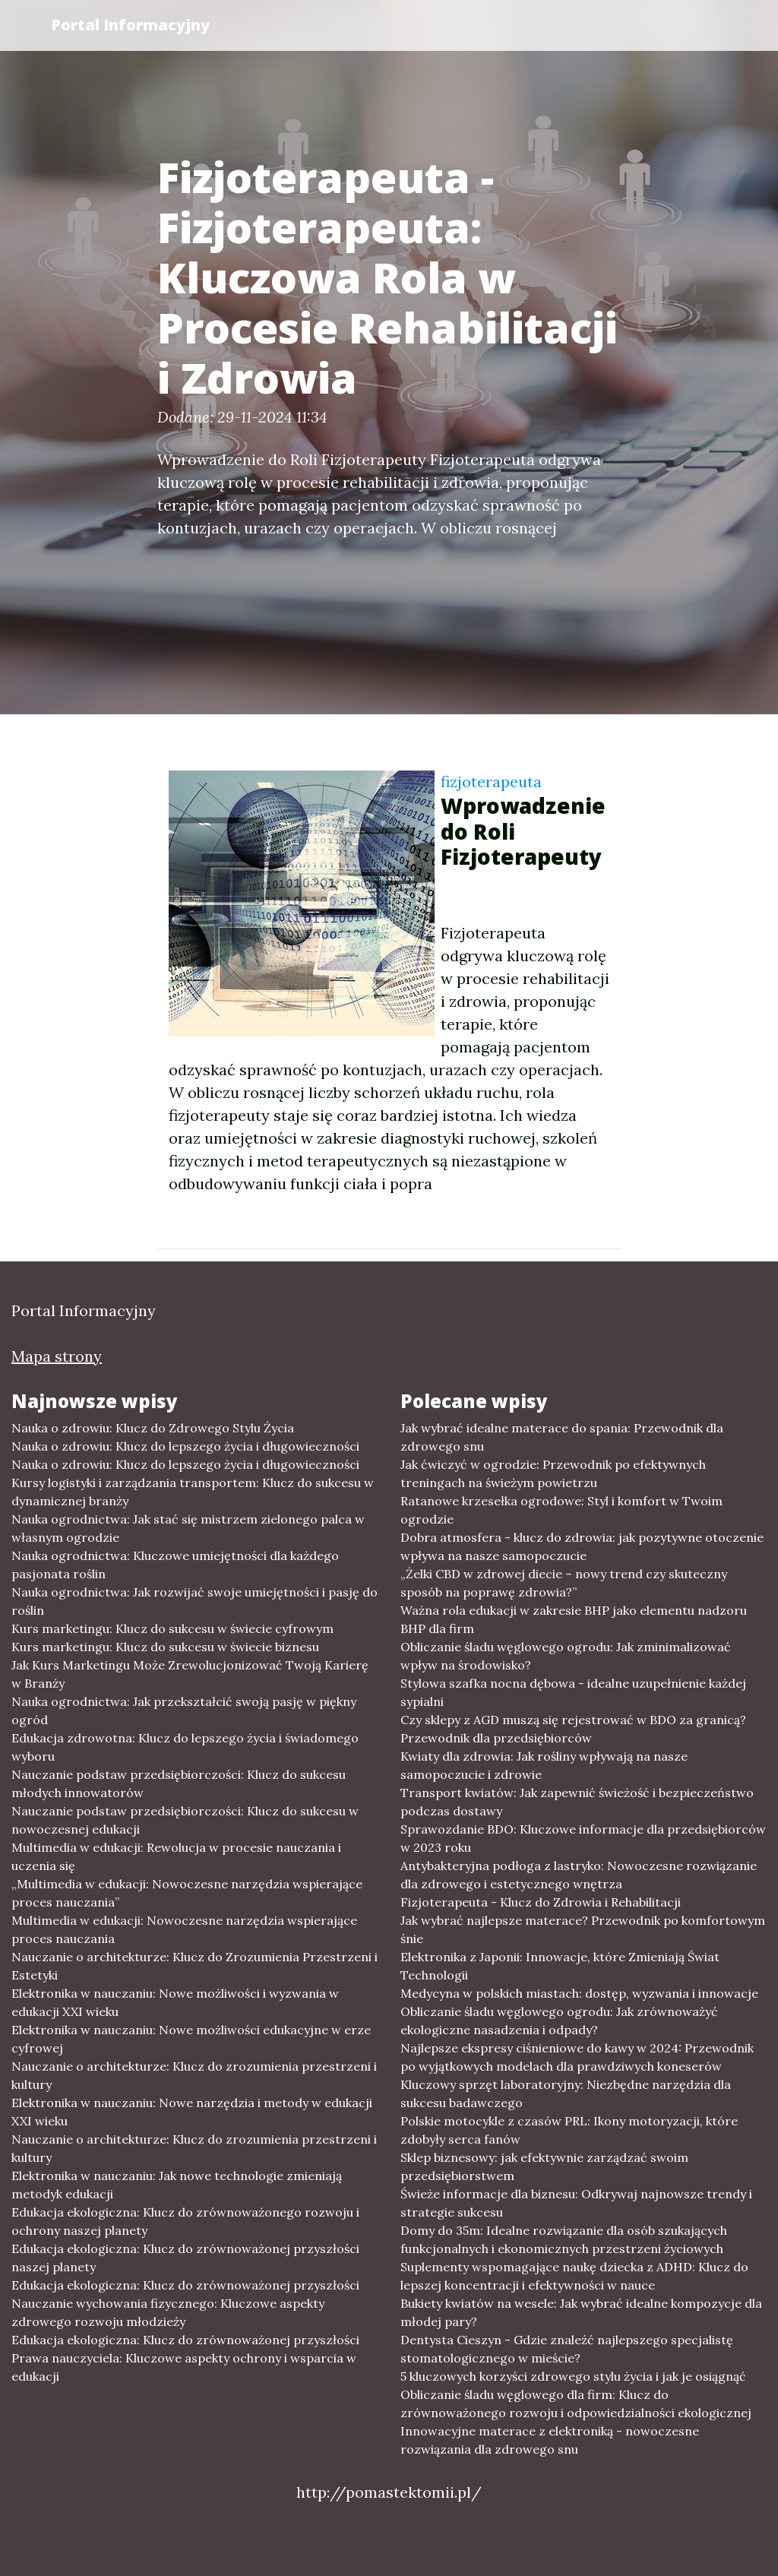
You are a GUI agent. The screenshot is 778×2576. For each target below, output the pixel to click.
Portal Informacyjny (130, 24)
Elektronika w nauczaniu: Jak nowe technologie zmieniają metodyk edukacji (176, 2184)
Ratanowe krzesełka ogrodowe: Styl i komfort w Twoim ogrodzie (561, 1510)
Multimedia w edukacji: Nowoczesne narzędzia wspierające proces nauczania (184, 1929)
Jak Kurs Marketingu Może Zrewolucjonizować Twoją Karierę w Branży (189, 1674)
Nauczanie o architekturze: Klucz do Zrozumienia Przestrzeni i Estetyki (194, 1966)
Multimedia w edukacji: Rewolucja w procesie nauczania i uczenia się (176, 1856)
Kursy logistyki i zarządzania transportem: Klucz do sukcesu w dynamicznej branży (192, 1491)
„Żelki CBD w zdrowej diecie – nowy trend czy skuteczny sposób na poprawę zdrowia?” (563, 1583)
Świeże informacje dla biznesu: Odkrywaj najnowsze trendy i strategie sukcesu (576, 2203)
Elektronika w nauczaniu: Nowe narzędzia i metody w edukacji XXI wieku (191, 2111)
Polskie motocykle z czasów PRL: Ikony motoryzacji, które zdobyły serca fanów (569, 2130)
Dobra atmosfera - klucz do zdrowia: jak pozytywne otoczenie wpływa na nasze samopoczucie (582, 1546)
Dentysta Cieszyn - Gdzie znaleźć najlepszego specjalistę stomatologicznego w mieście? (566, 2349)
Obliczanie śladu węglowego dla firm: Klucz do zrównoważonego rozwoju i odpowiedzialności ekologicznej (575, 2403)
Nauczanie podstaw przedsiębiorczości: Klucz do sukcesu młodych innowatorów (178, 1783)
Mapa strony (56, 1356)
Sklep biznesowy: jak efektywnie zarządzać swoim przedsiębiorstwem (544, 2166)
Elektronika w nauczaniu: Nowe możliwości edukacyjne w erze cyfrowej (191, 2038)
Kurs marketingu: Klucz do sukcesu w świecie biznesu (165, 1646)
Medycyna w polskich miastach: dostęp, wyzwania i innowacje (579, 1993)
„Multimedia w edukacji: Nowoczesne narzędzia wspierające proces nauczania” (186, 1893)
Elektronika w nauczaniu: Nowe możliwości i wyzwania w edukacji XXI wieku (175, 2002)
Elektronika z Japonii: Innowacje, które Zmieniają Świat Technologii (559, 1966)
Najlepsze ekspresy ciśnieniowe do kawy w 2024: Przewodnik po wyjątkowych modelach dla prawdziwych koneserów (577, 2057)
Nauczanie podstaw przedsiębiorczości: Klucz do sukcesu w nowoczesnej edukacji (185, 1820)
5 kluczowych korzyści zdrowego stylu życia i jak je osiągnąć (573, 2376)
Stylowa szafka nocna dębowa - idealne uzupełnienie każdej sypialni (573, 1692)
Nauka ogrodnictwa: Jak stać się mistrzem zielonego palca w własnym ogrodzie (188, 1528)
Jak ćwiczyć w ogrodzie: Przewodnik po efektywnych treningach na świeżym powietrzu (553, 1473)
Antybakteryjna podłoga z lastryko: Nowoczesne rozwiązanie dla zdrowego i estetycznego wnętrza (578, 1874)
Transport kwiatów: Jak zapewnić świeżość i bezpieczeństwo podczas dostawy (577, 1801)
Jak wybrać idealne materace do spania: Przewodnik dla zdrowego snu (561, 1437)
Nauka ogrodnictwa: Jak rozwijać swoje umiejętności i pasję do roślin (194, 1601)
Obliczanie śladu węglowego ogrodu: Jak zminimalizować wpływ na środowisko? (565, 1656)
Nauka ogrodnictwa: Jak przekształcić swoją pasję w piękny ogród (183, 1710)
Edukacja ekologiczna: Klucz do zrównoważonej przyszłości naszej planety (185, 2257)
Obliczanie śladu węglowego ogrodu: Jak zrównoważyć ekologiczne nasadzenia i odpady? (559, 2020)
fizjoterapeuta (491, 781)
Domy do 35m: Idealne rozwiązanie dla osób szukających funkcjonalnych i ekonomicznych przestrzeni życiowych (563, 2239)
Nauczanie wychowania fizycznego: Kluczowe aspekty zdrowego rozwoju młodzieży (167, 2312)
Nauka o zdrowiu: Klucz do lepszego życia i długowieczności (185, 1446)
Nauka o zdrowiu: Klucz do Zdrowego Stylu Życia (152, 1427)
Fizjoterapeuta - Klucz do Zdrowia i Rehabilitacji (540, 1902)
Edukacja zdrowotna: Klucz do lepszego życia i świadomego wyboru (185, 1747)
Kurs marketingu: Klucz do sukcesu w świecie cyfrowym (172, 1628)
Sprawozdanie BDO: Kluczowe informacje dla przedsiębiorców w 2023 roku (583, 1838)
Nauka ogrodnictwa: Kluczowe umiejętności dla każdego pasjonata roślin (175, 1564)
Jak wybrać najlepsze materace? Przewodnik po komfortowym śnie (582, 1929)
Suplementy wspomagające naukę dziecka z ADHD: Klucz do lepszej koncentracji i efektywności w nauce (574, 2276)
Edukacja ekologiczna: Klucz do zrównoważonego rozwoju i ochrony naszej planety (185, 2221)
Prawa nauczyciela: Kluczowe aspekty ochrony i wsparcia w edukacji (183, 2367)
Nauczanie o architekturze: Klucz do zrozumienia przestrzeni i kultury (194, 2075)
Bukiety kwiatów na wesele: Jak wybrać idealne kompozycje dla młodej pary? (581, 2312)
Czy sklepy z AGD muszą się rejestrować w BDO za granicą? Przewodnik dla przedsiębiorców (573, 1728)
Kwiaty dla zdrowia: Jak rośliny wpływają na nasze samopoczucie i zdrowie (544, 1765)
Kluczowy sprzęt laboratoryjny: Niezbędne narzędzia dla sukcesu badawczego (565, 2093)
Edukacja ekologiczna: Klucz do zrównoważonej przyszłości (185, 2285)
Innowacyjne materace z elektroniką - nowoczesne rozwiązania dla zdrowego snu (549, 2440)
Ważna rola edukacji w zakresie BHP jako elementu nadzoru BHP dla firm (573, 1619)
